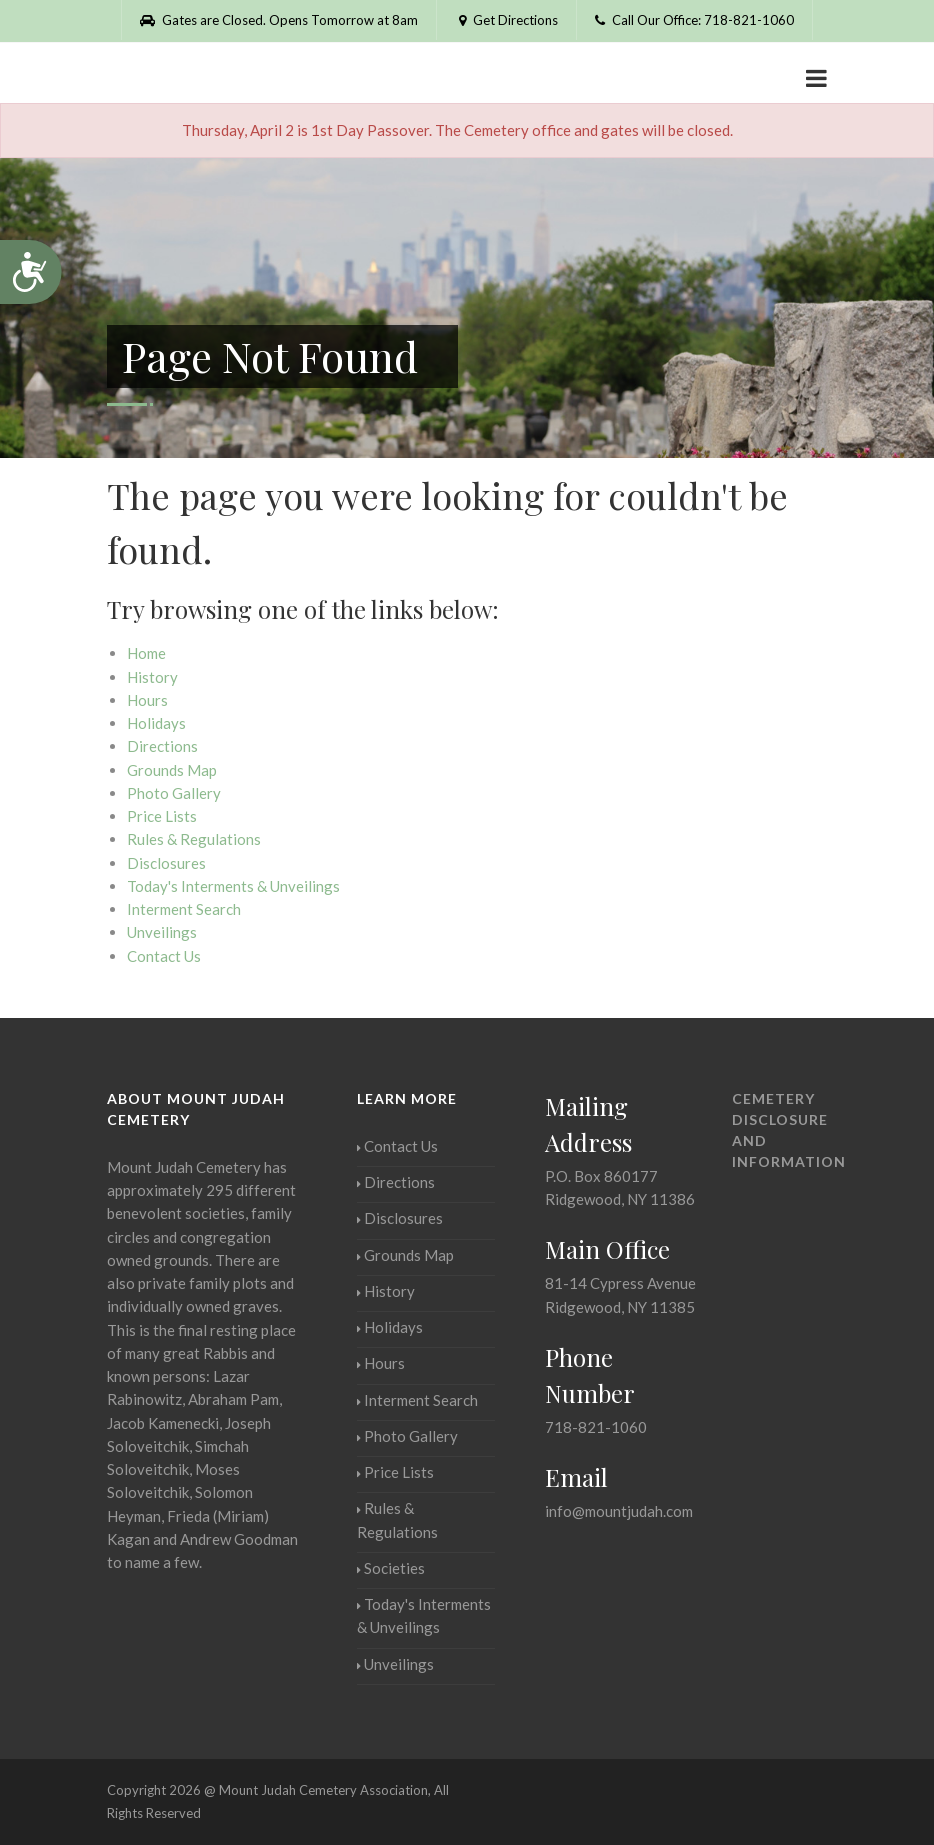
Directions (162, 746)
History (152, 677)
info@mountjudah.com (619, 1511)
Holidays (156, 723)
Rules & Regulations (194, 839)
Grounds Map (172, 770)
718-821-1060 (596, 1427)
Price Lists (162, 816)
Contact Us (164, 956)
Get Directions (506, 20)
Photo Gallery (174, 793)
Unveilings (162, 932)
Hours (147, 700)
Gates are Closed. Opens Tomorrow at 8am (279, 20)
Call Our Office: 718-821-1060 (694, 20)
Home (146, 653)
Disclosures (166, 863)
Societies (391, 1568)
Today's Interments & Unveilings (233, 886)
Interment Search (184, 909)
